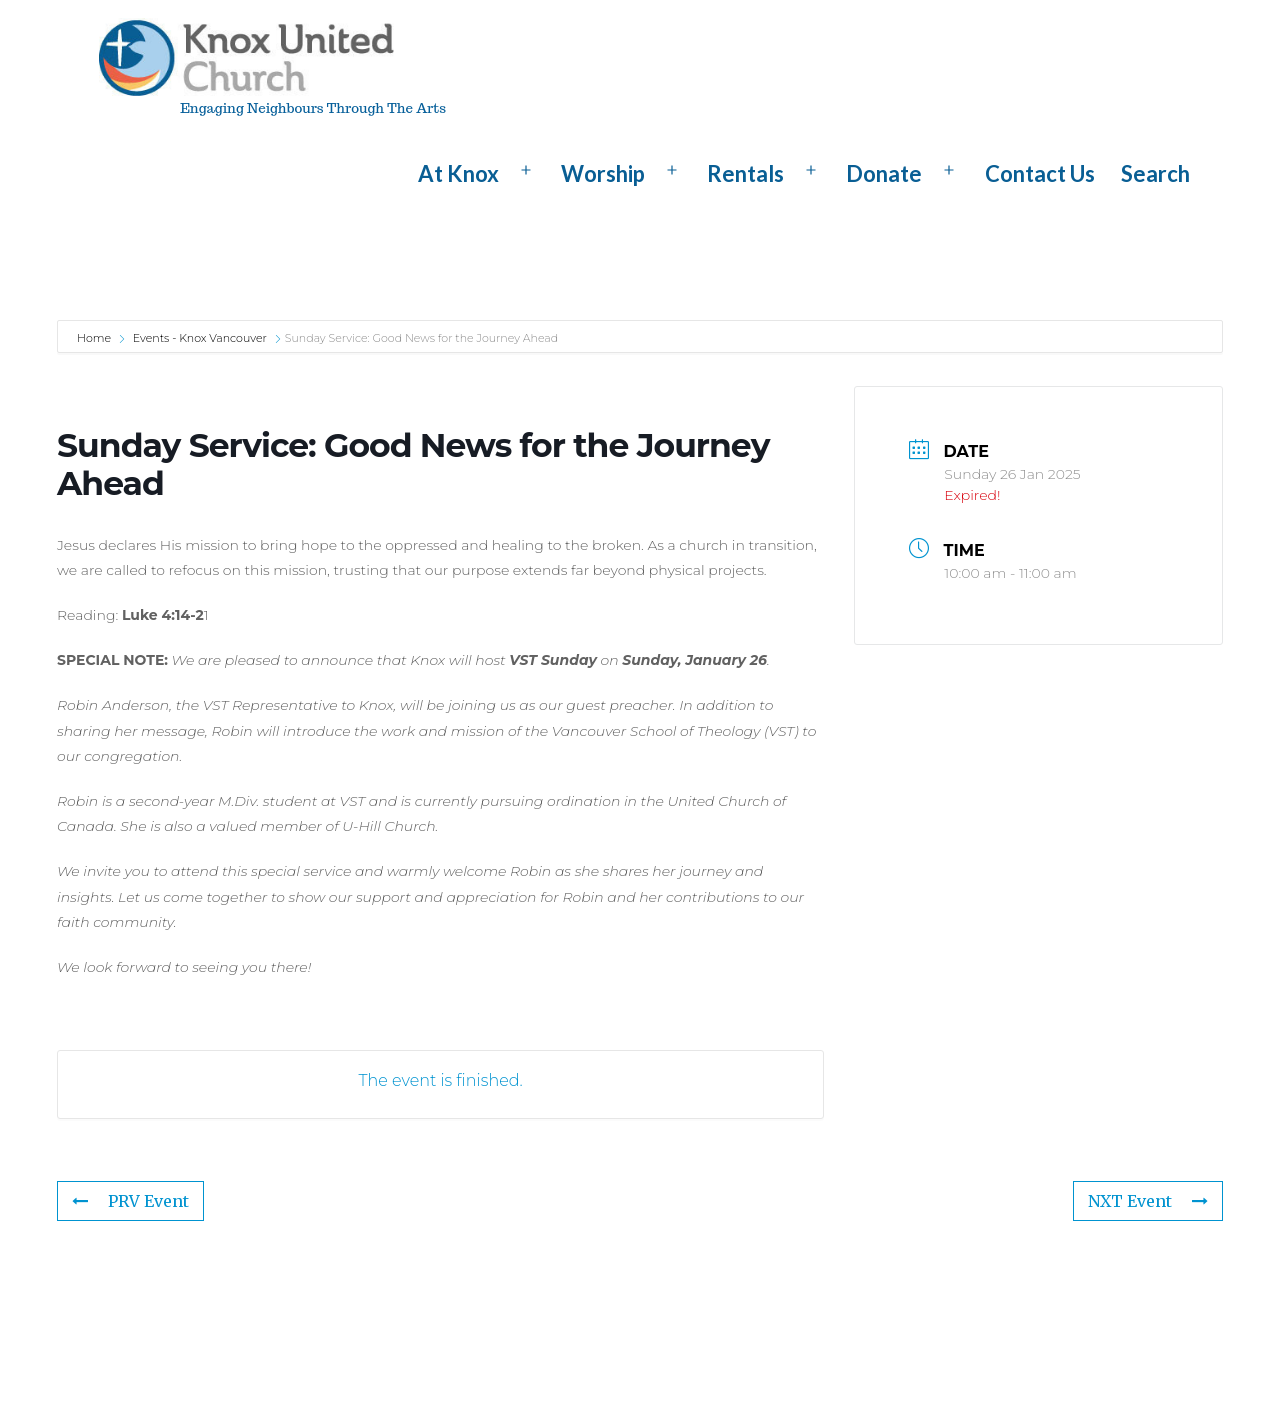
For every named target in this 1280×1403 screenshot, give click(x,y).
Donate (884, 173)
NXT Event (1148, 1201)
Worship (603, 173)
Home (95, 338)
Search (1155, 173)
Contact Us (1040, 173)
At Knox (458, 173)
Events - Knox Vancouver (200, 338)
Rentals (745, 173)
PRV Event (130, 1201)
